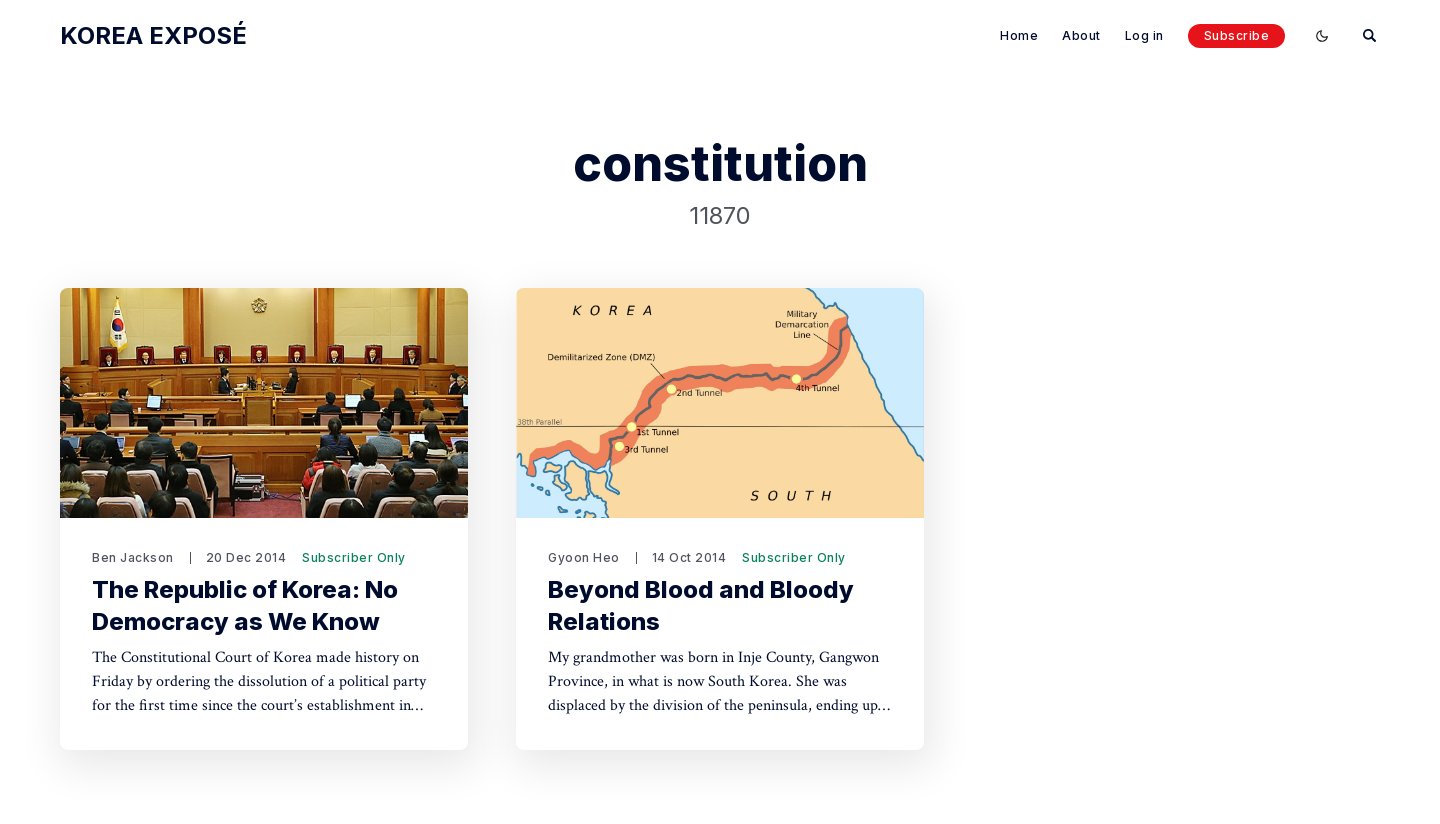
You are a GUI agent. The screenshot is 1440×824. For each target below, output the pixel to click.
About (1081, 35)
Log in (1144, 35)
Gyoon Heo (584, 557)
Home (1019, 35)
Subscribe (1237, 35)
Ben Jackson (133, 557)
